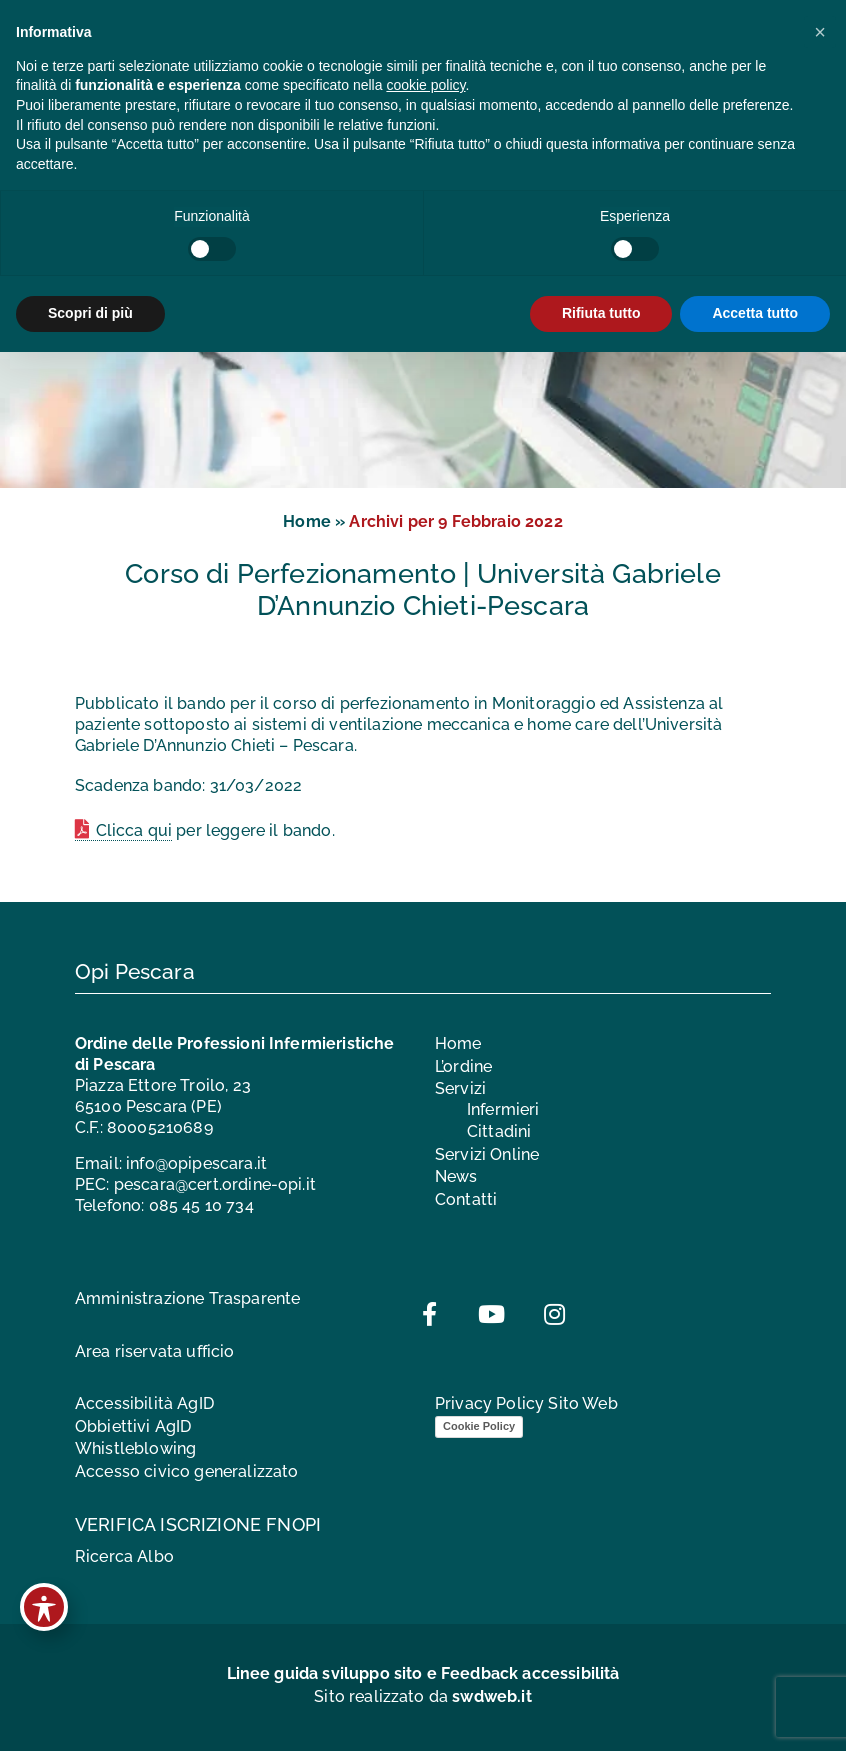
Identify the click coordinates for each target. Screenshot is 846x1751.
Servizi (460, 1088)
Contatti (466, 1199)
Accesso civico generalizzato (186, 1471)
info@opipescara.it (196, 1163)
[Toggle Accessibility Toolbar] (44, 1607)
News (456, 1176)
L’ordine (463, 1066)
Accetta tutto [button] (755, 313)
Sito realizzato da (423, 1696)
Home (307, 521)
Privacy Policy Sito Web (526, 1403)
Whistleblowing (135, 1448)
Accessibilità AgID (144, 1403)
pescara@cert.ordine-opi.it (215, 1184)
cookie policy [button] (425, 85)
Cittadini (499, 1131)
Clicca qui (134, 830)
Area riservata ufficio (155, 1351)
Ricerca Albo (124, 1556)
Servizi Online (487, 1154)
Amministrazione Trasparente (187, 1298)
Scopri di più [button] (90, 313)
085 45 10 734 (201, 1205)
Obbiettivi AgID (133, 1426)
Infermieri (503, 1109)
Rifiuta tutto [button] (601, 313)
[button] (820, 32)
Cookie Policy (479, 1426)
